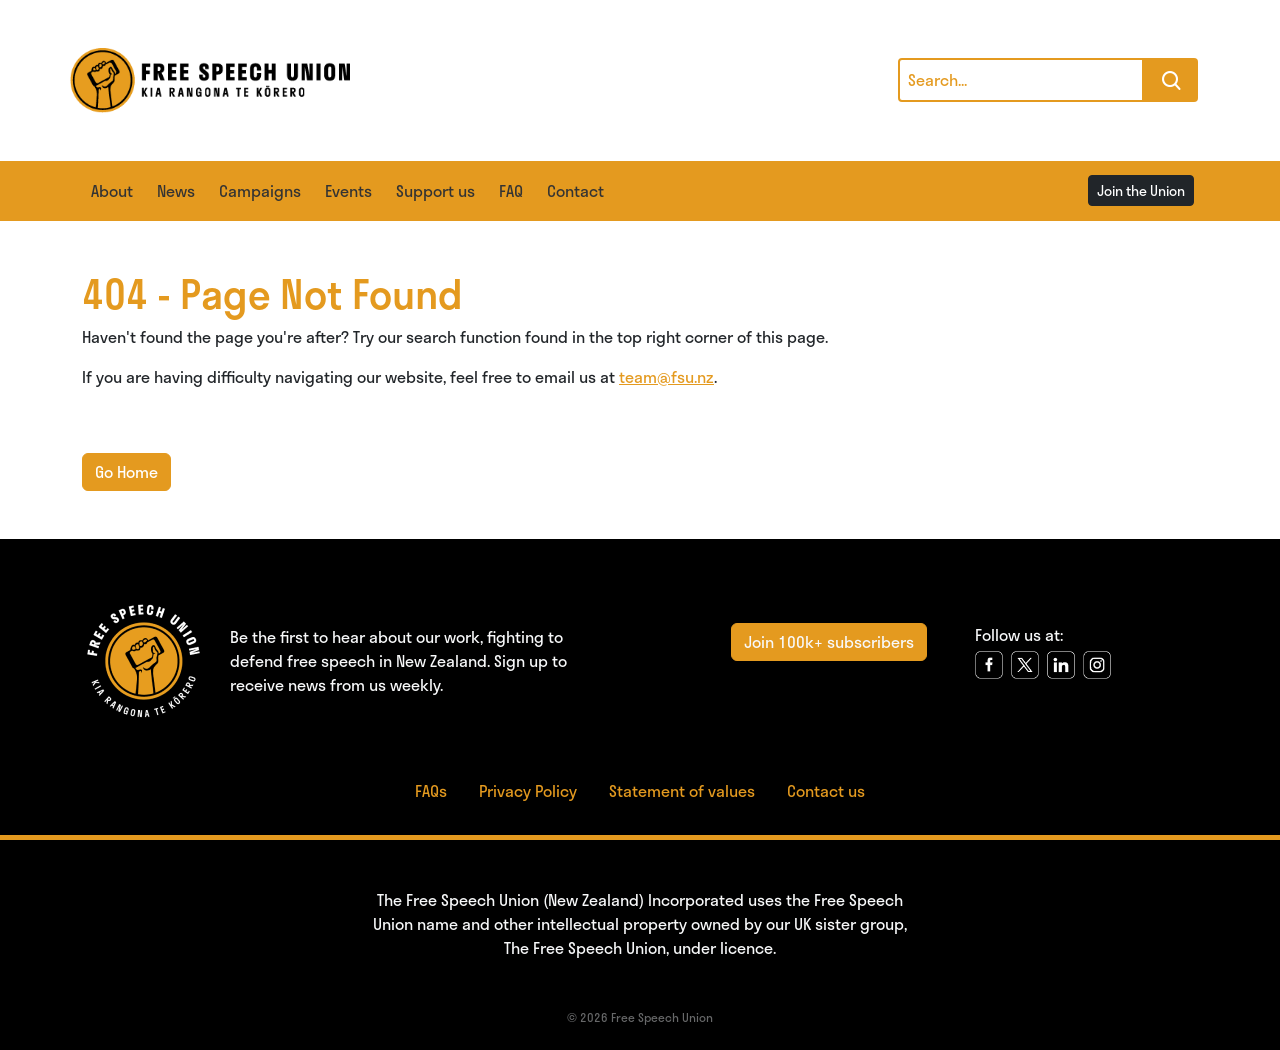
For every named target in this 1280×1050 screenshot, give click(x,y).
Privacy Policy (528, 790)
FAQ (511, 190)
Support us (435, 190)
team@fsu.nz (666, 376)
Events (348, 190)
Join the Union (1141, 190)
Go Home (126, 471)
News (176, 190)
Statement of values (682, 790)
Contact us (826, 790)
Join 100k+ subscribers (829, 641)
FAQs (431, 790)
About (112, 190)
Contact (575, 190)
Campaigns (260, 190)
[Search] (1021, 80)
